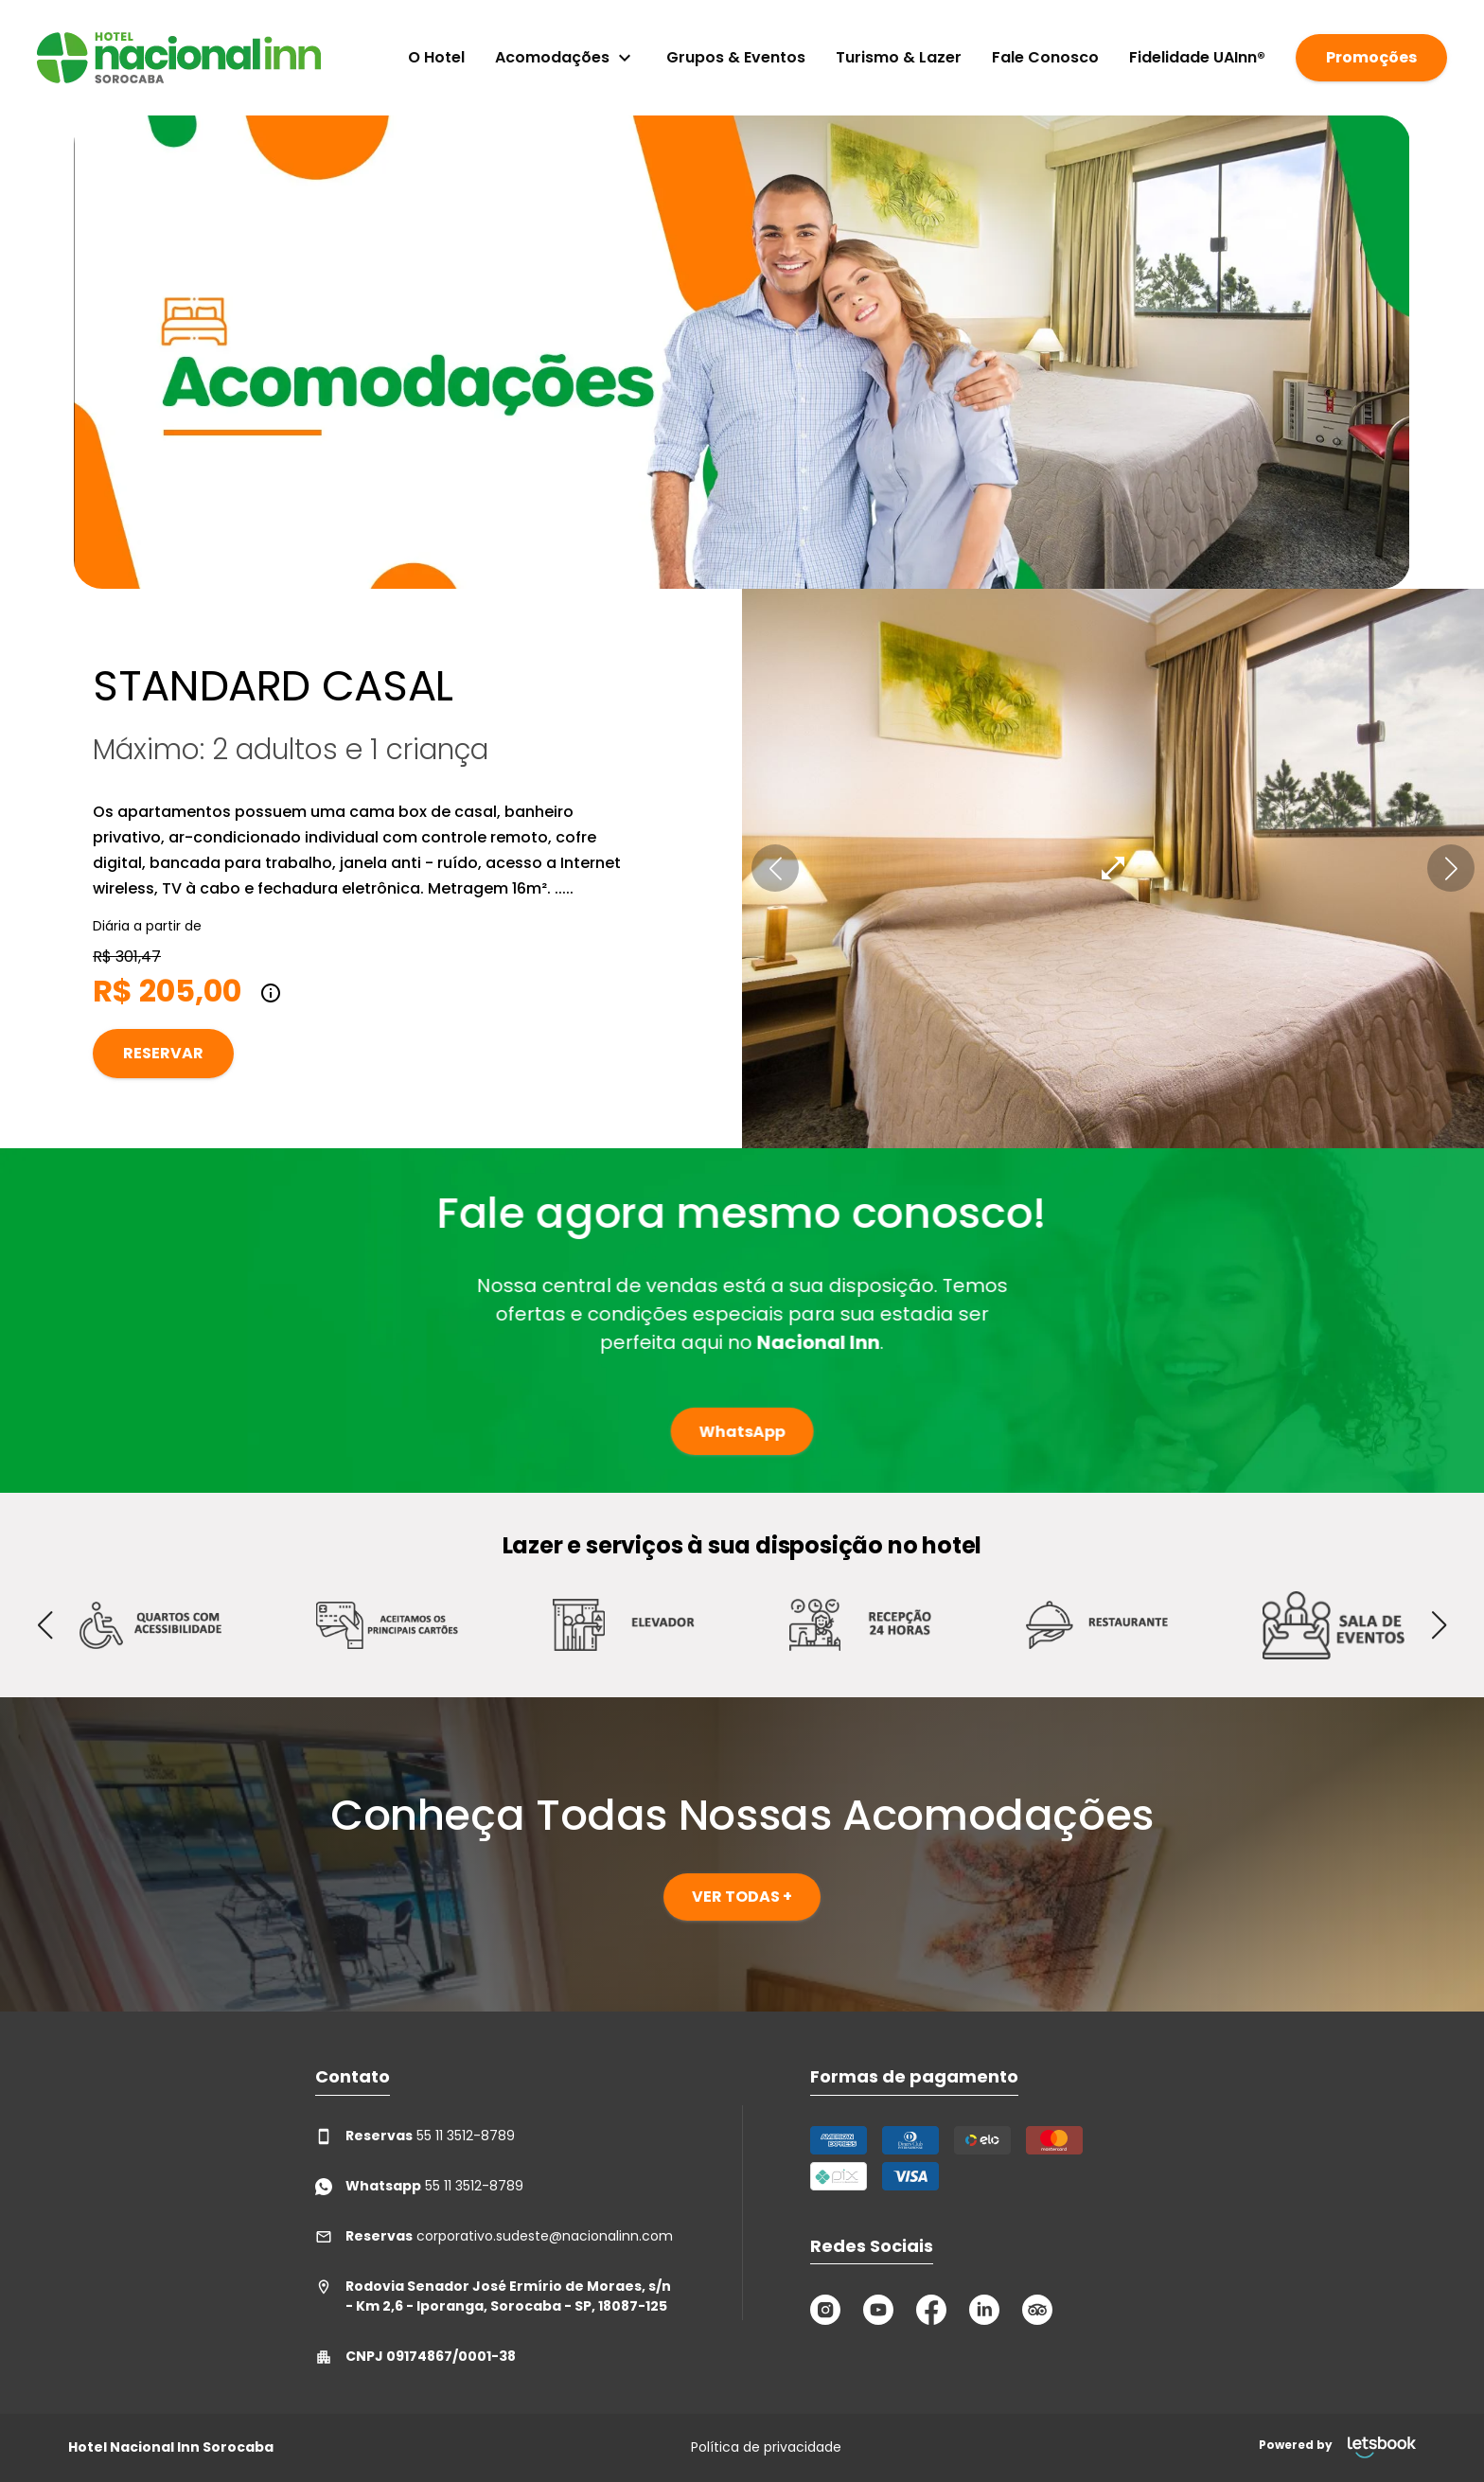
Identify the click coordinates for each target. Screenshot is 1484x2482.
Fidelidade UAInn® (1197, 57)
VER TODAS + (742, 1896)
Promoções (1371, 57)
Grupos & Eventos (735, 57)
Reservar (163, 1053)
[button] (775, 868)
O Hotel (436, 57)
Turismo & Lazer (899, 57)
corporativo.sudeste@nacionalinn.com (494, 2236)
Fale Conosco (1045, 57)
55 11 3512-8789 (415, 2136)
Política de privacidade (766, 2447)
